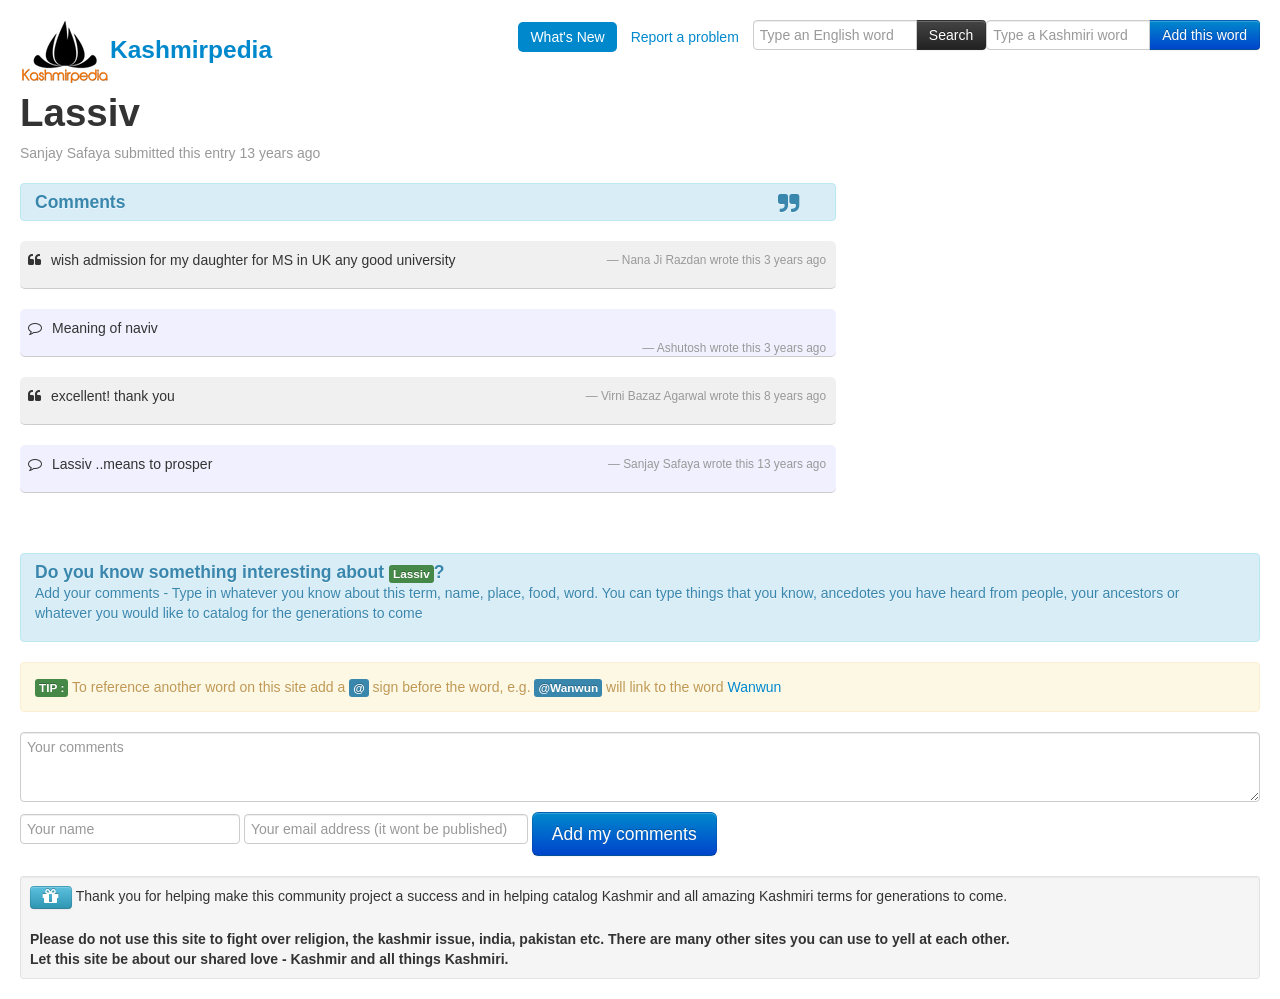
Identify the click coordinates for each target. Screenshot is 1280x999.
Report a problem (685, 37)
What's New (567, 37)
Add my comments (624, 834)
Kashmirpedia (146, 49)
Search (951, 35)
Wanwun (754, 687)
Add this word (1204, 35)
